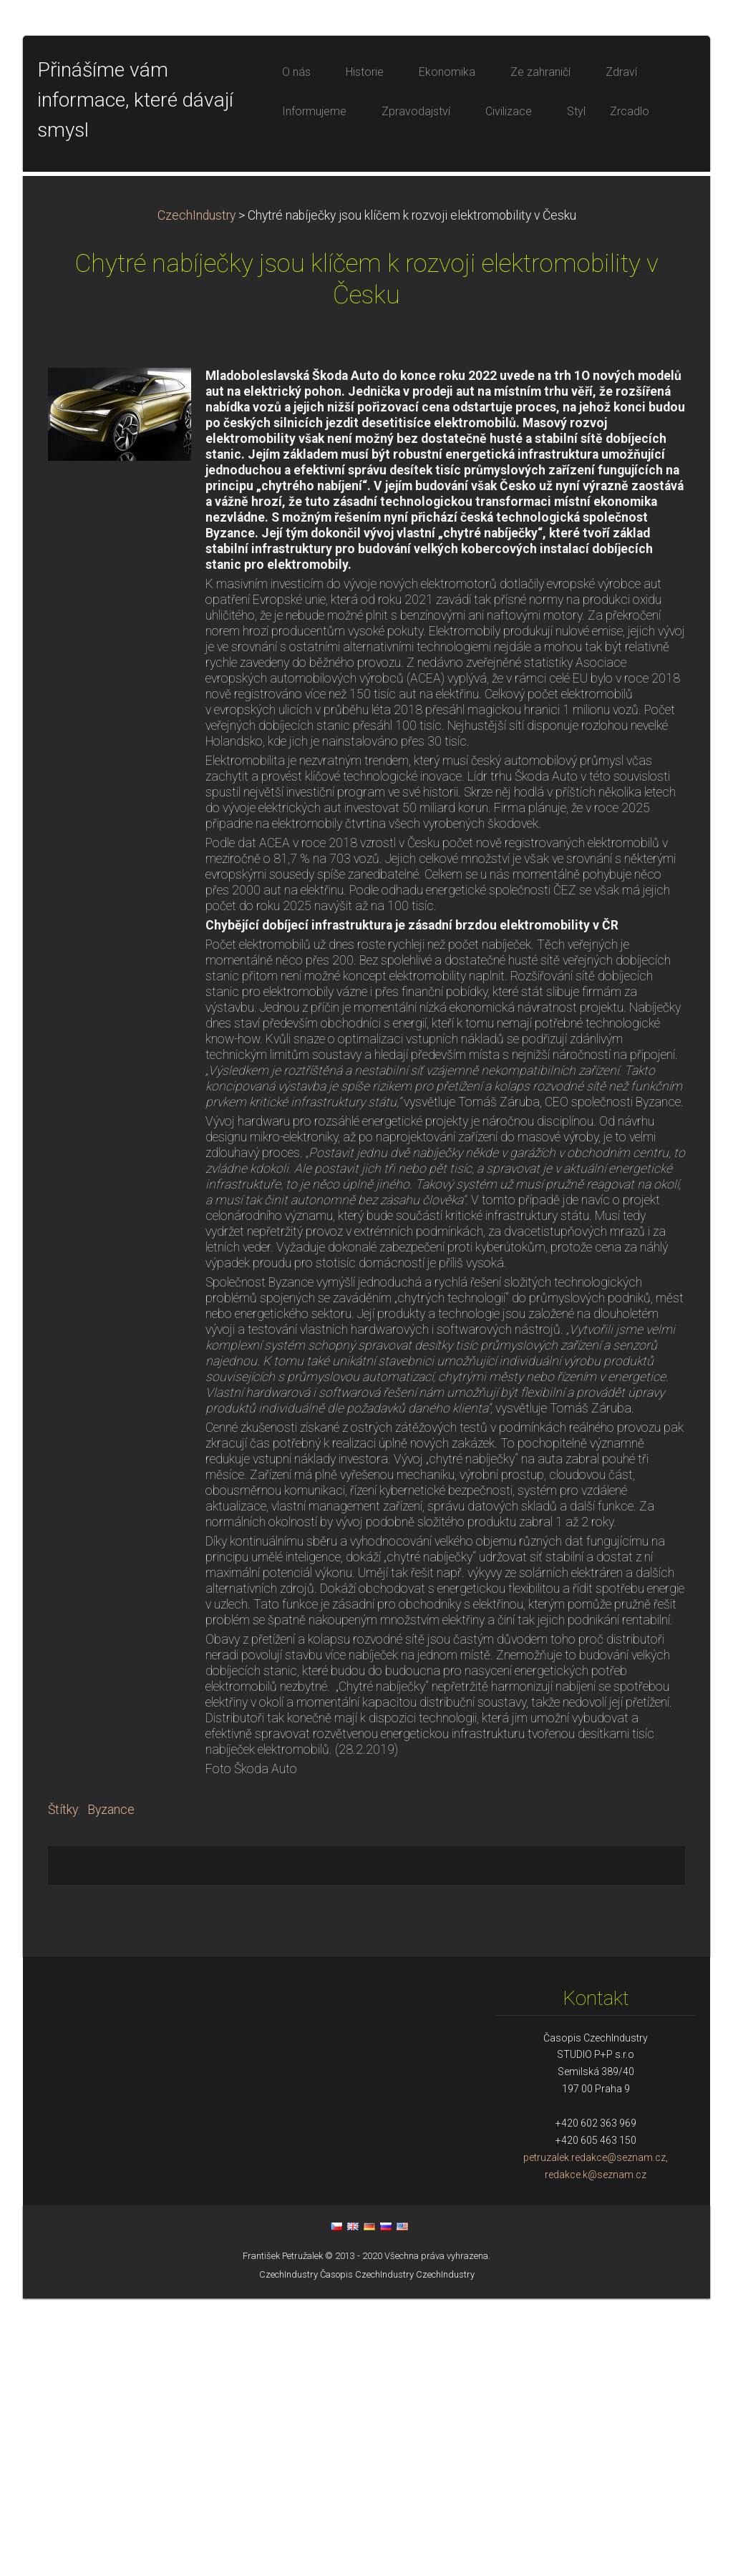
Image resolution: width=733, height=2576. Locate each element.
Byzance (111, 2087)
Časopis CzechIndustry (367, 2552)
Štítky (63, 2087)
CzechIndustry (196, 493)
